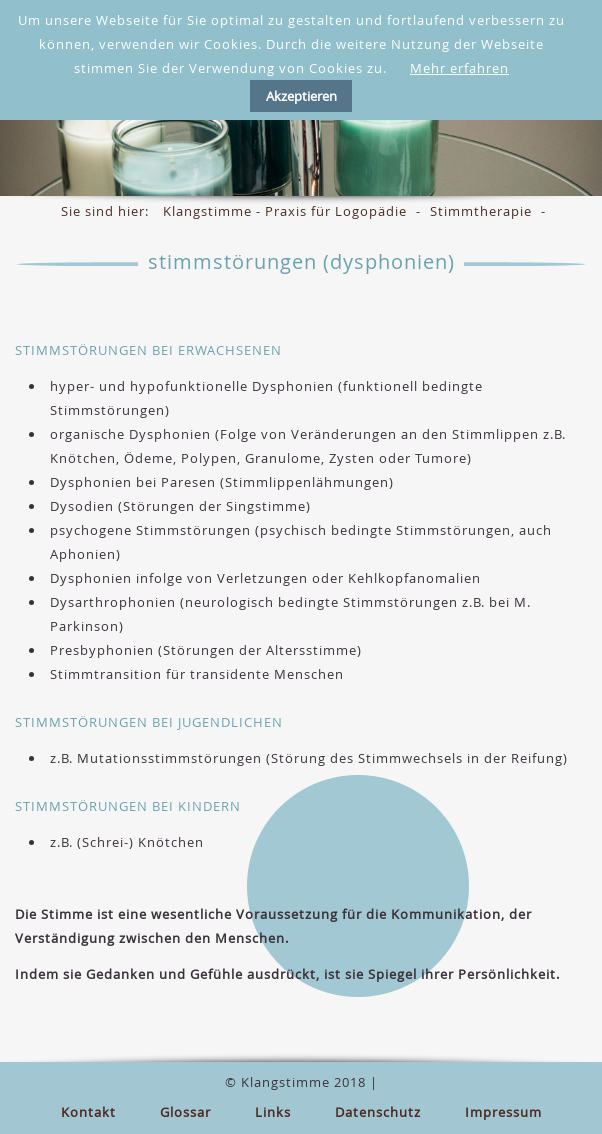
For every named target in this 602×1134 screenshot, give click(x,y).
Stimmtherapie (481, 211)
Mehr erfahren (459, 68)
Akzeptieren (301, 96)
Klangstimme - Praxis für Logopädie (285, 211)
